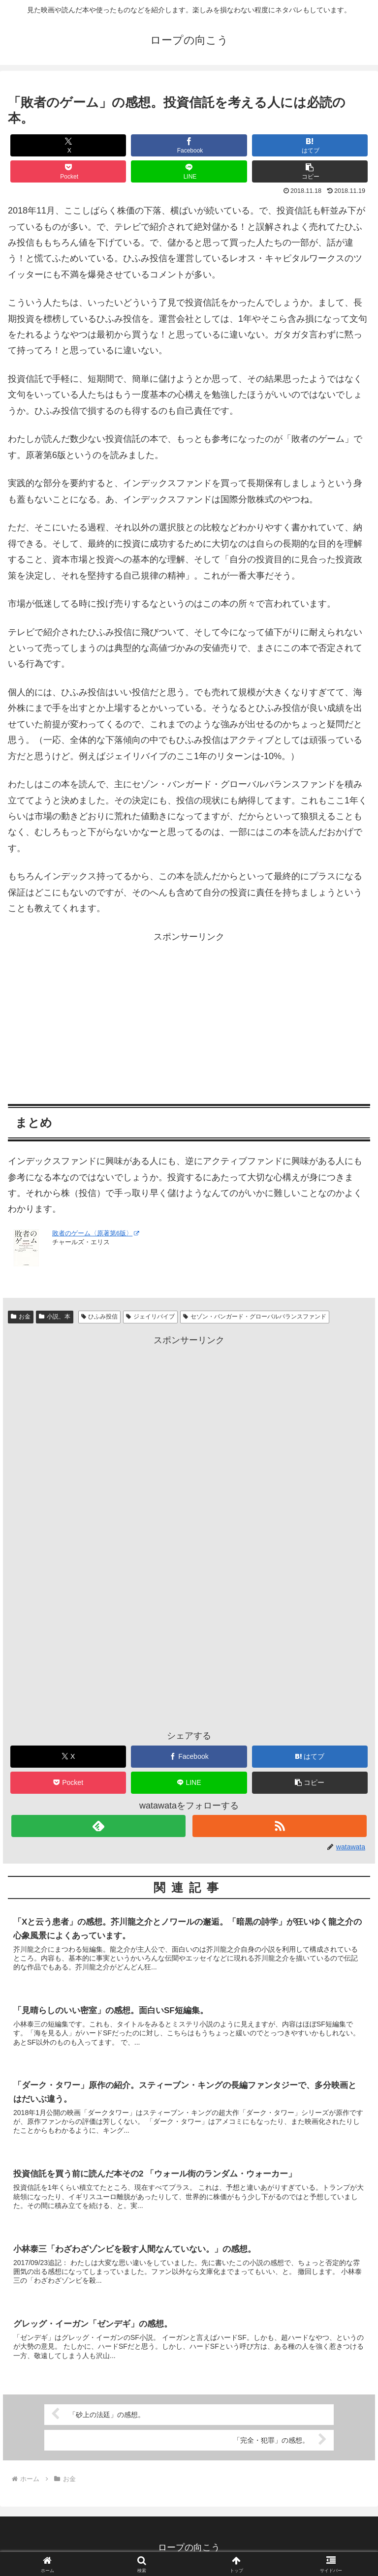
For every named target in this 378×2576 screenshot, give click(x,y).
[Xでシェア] (68, 145)
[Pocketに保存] (68, 171)
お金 (21, 1316)
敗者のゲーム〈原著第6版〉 (95, 1233)
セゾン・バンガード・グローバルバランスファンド (254, 1316)
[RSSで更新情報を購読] (279, 1826)
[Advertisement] (189, 1013)
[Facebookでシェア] (189, 145)
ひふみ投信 (99, 1316)
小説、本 (54, 1316)
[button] (310, 171)
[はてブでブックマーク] (310, 145)
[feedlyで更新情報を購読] (98, 1826)
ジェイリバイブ (150, 1316)
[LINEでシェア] (189, 171)
